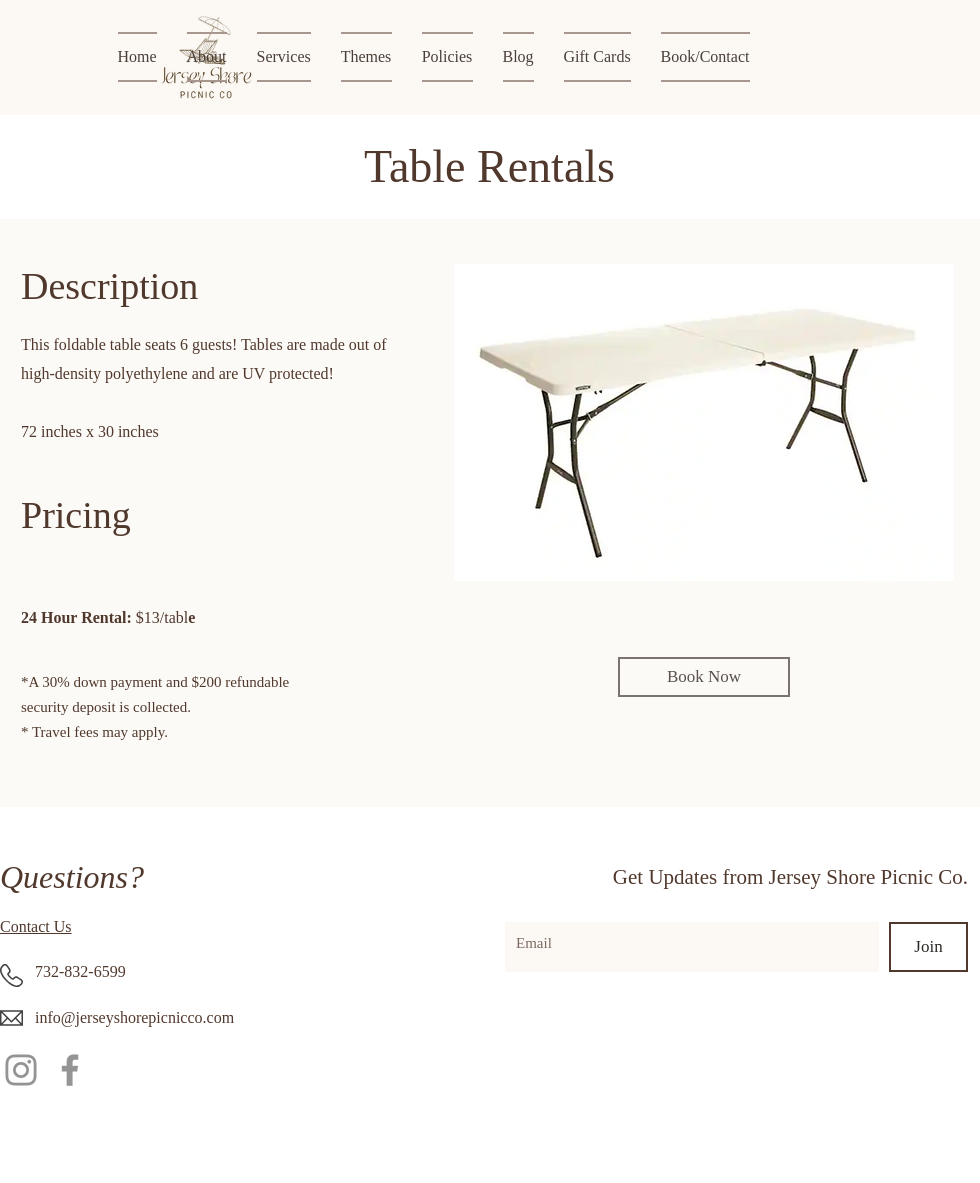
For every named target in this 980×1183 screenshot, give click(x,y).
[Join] (928, 947)
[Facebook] (70, 1070)
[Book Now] (704, 677)
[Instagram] (21, 1070)
